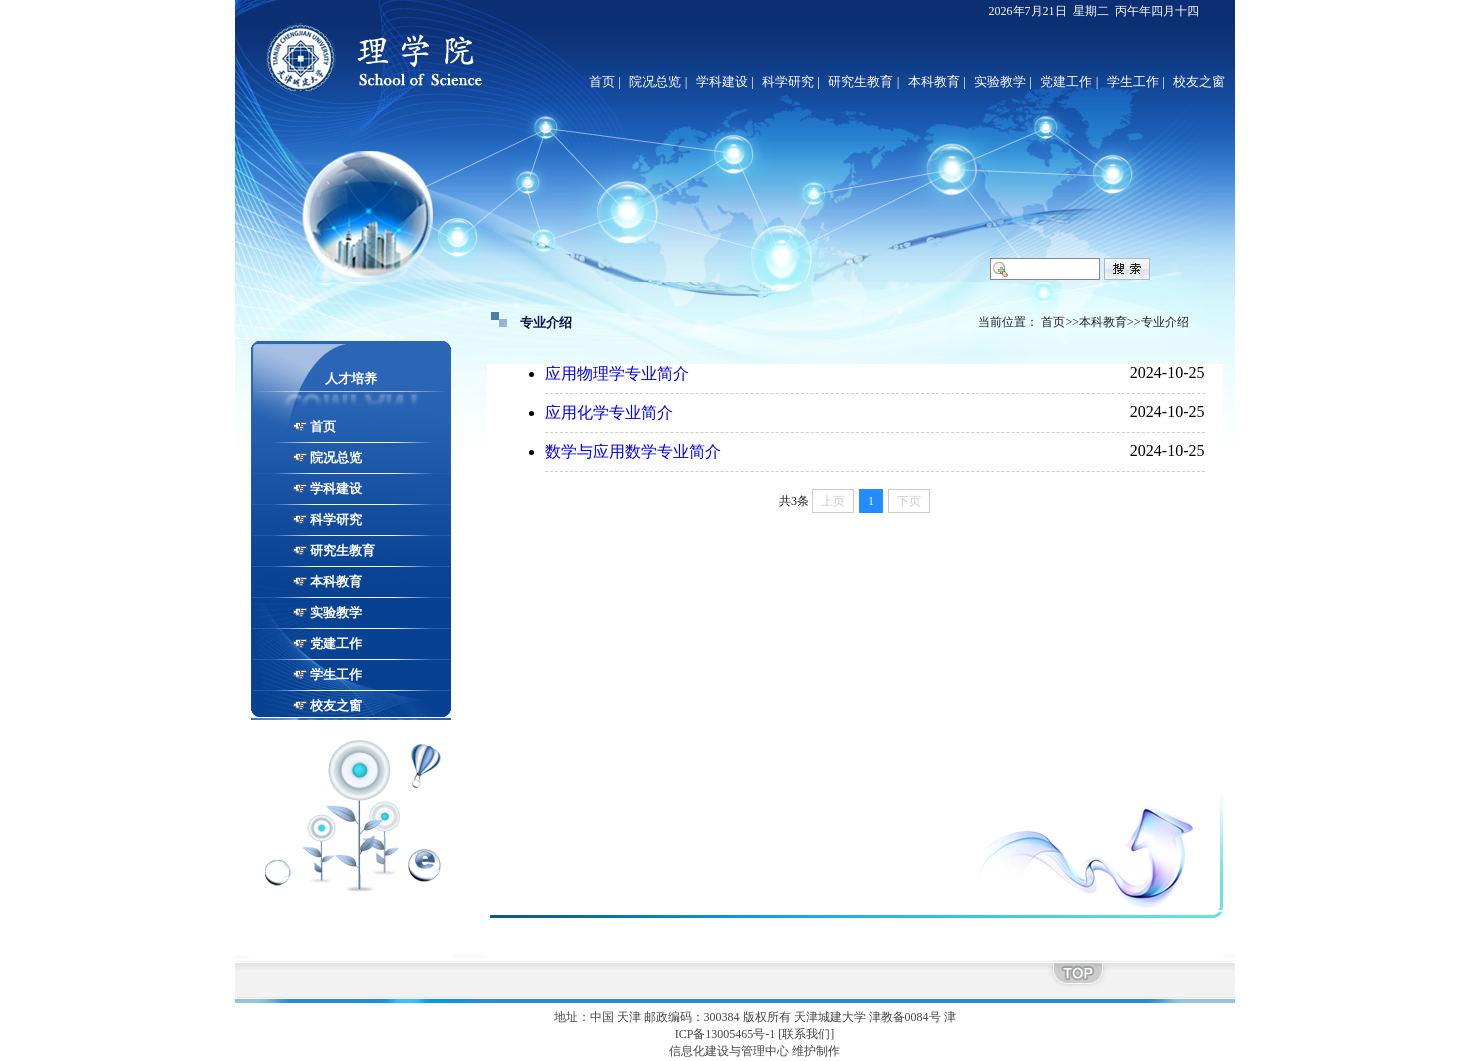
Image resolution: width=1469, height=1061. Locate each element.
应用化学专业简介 (609, 412)
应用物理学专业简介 (617, 373)
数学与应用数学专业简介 (633, 451)
